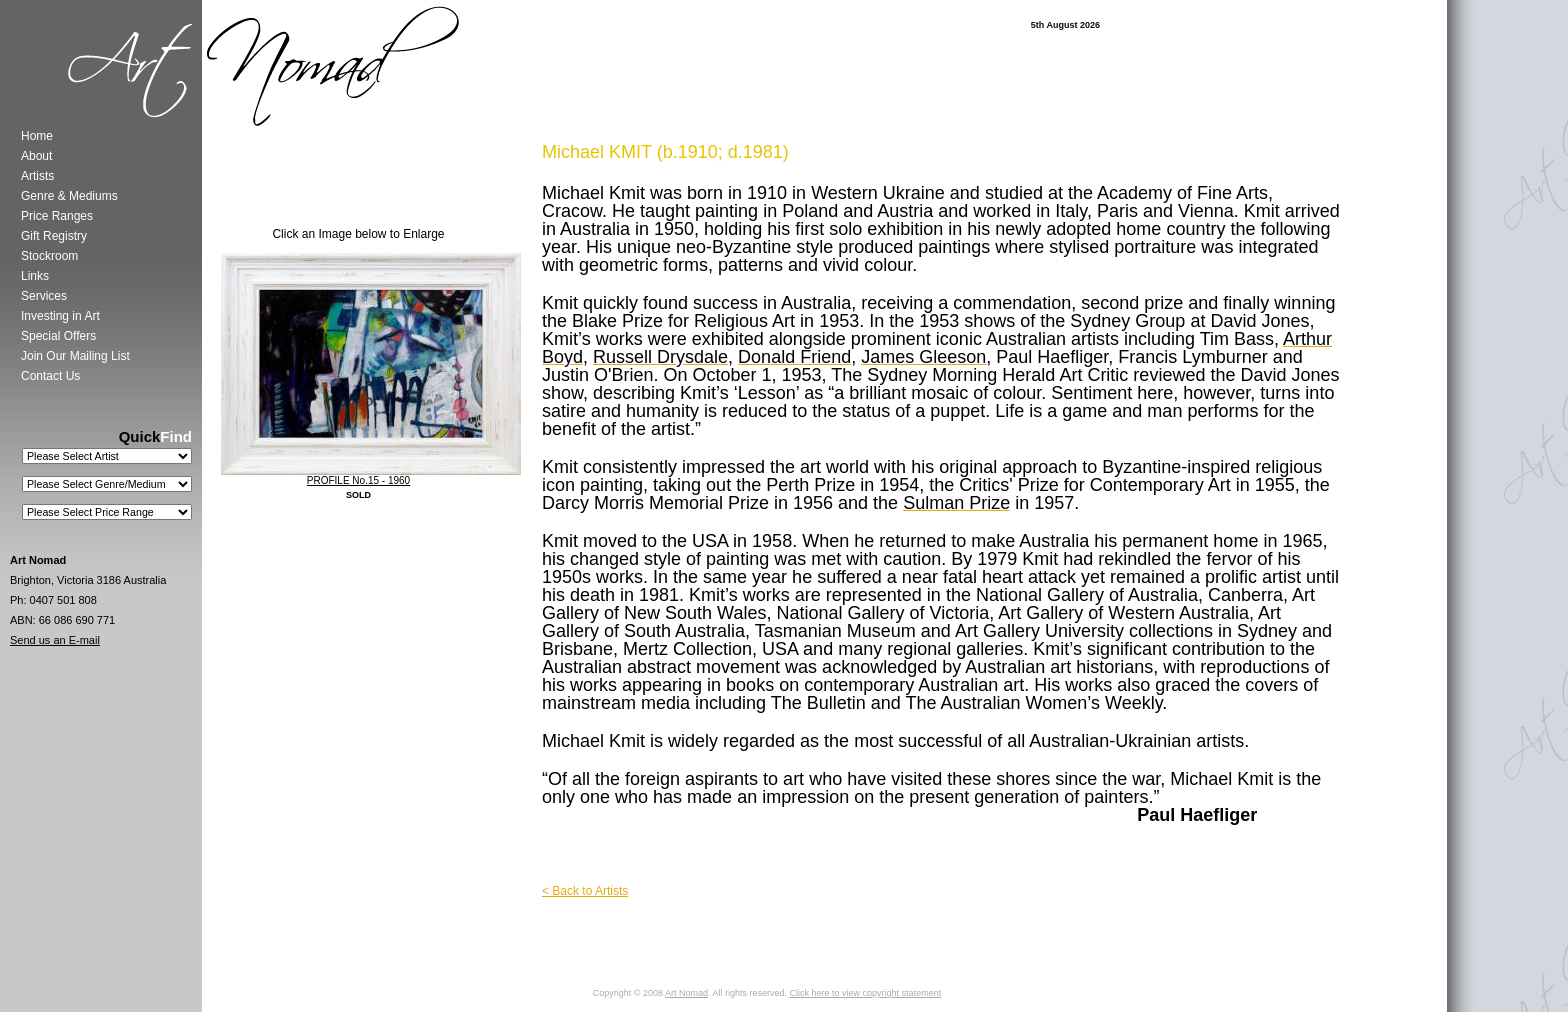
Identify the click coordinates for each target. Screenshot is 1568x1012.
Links (35, 276)
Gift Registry (54, 236)
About (36, 156)
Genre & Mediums (69, 196)
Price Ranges (57, 216)
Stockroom (49, 256)
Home (37, 136)
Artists (37, 176)
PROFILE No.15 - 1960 (358, 480)
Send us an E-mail (55, 640)
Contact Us (50, 376)
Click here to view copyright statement (866, 993)
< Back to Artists (585, 891)
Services (44, 296)
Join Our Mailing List (75, 356)
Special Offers (58, 336)
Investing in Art (60, 316)
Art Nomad (686, 993)
